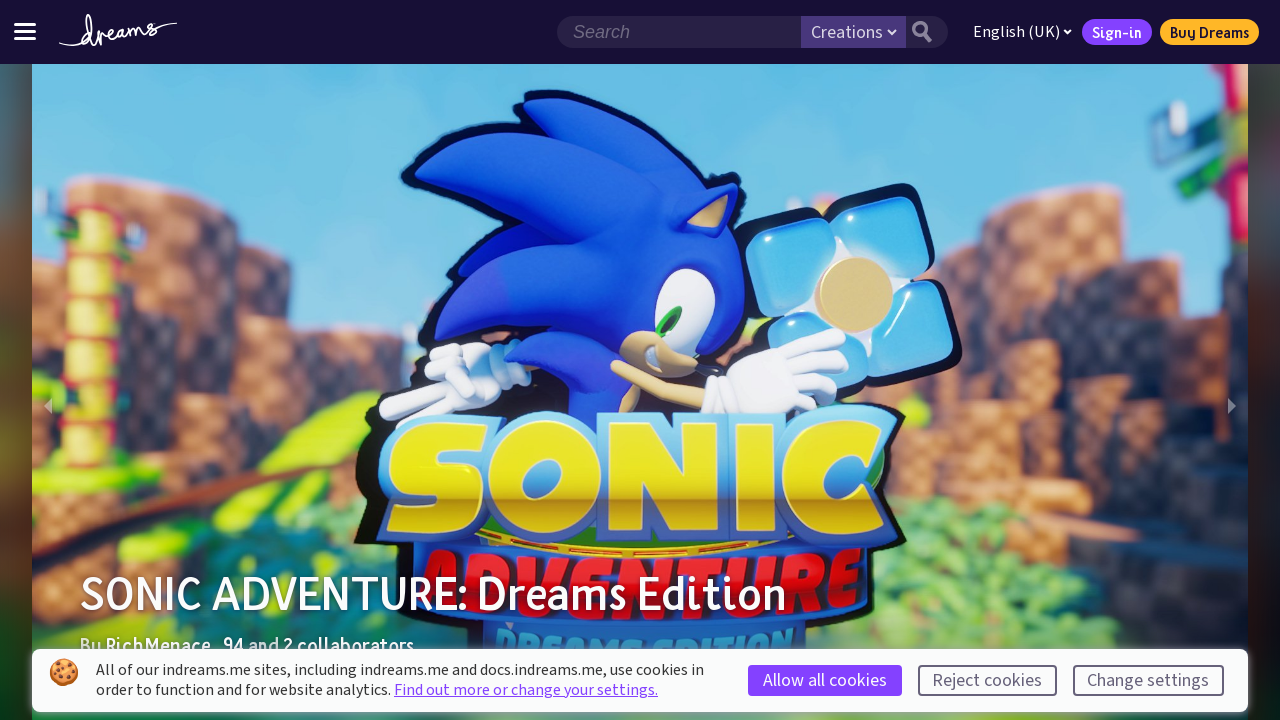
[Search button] (927, 32)
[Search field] (679, 32)
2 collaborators (348, 645)
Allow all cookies (825, 680)
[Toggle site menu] (25, 31)
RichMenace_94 (175, 645)
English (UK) (1022, 32)
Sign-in (1117, 32)
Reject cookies (987, 680)
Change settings (1148, 680)
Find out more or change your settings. (526, 690)
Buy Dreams (1209, 32)
